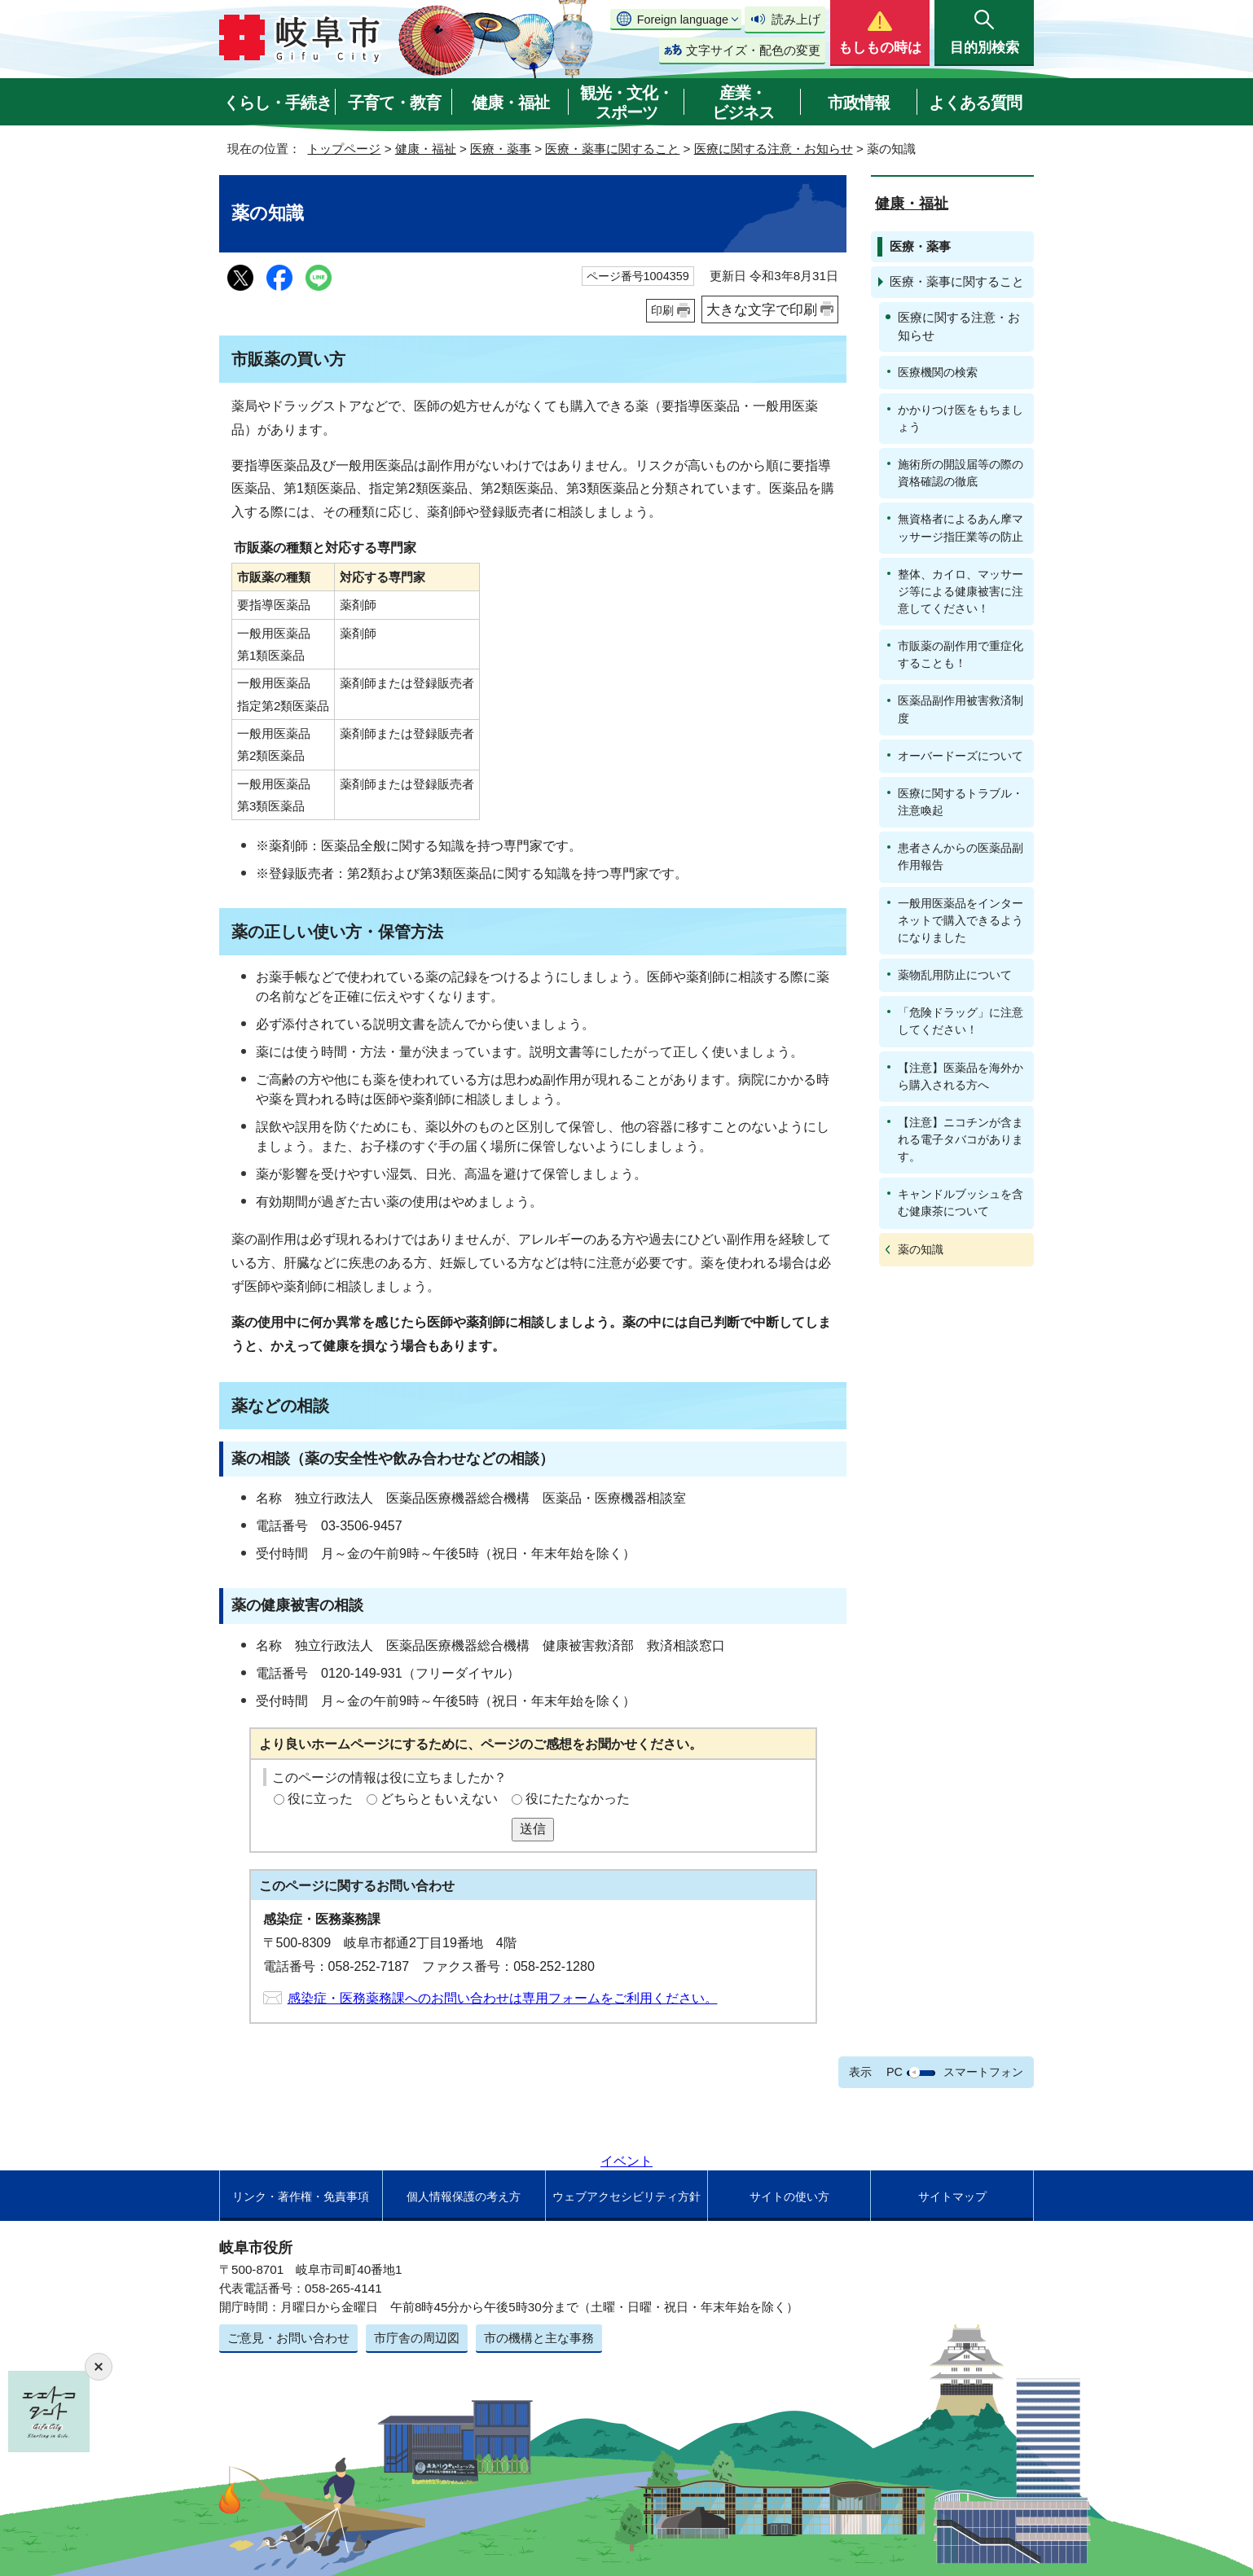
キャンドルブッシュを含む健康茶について (960, 1202)
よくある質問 (975, 103)
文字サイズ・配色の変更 (753, 50)
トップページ (343, 149)
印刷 (662, 310)
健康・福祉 (510, 103)
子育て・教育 (394, 103)
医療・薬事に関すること (612, 149)
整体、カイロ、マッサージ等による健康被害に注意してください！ (960, 591)
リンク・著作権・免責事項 (300, 2196)
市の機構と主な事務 (539, 2338)
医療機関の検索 (938, 372)
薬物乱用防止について (955, 974)
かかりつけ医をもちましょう (960, 418)
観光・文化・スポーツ (626, 102)
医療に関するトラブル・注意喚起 (960, 802)
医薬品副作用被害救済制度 (960, 709)
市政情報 (859, 103)
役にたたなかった (577, 1799)
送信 (533, 1829)
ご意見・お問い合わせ (288, 2338)
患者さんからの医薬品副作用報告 (960, 856)
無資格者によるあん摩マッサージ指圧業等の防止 (960, 527)
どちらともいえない (439, 1799)
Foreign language (682, 19)
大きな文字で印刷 (761, 309)
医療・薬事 (500, 149)
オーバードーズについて (960, 755)
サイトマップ (952, 2196)
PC (894, 2071)
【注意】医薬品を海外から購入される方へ (960, 1076)
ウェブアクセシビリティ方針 (626, 2196)
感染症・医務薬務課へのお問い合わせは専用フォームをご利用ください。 (503, 1998)
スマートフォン (983, 2071)
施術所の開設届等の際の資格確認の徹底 (960, 473)
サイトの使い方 (789, 2196)
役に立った (320, 1799)
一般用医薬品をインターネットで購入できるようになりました (960, 920)
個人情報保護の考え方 (464, 2196)
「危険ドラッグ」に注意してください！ (960, 1021)
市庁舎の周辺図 (416, 2338)
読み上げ (796, 19)
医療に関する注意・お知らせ (773, 149)
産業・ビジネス (743, 102)
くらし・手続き (277, 103)
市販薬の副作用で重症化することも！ (960, 654)
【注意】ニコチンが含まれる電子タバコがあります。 (960, 1139)
